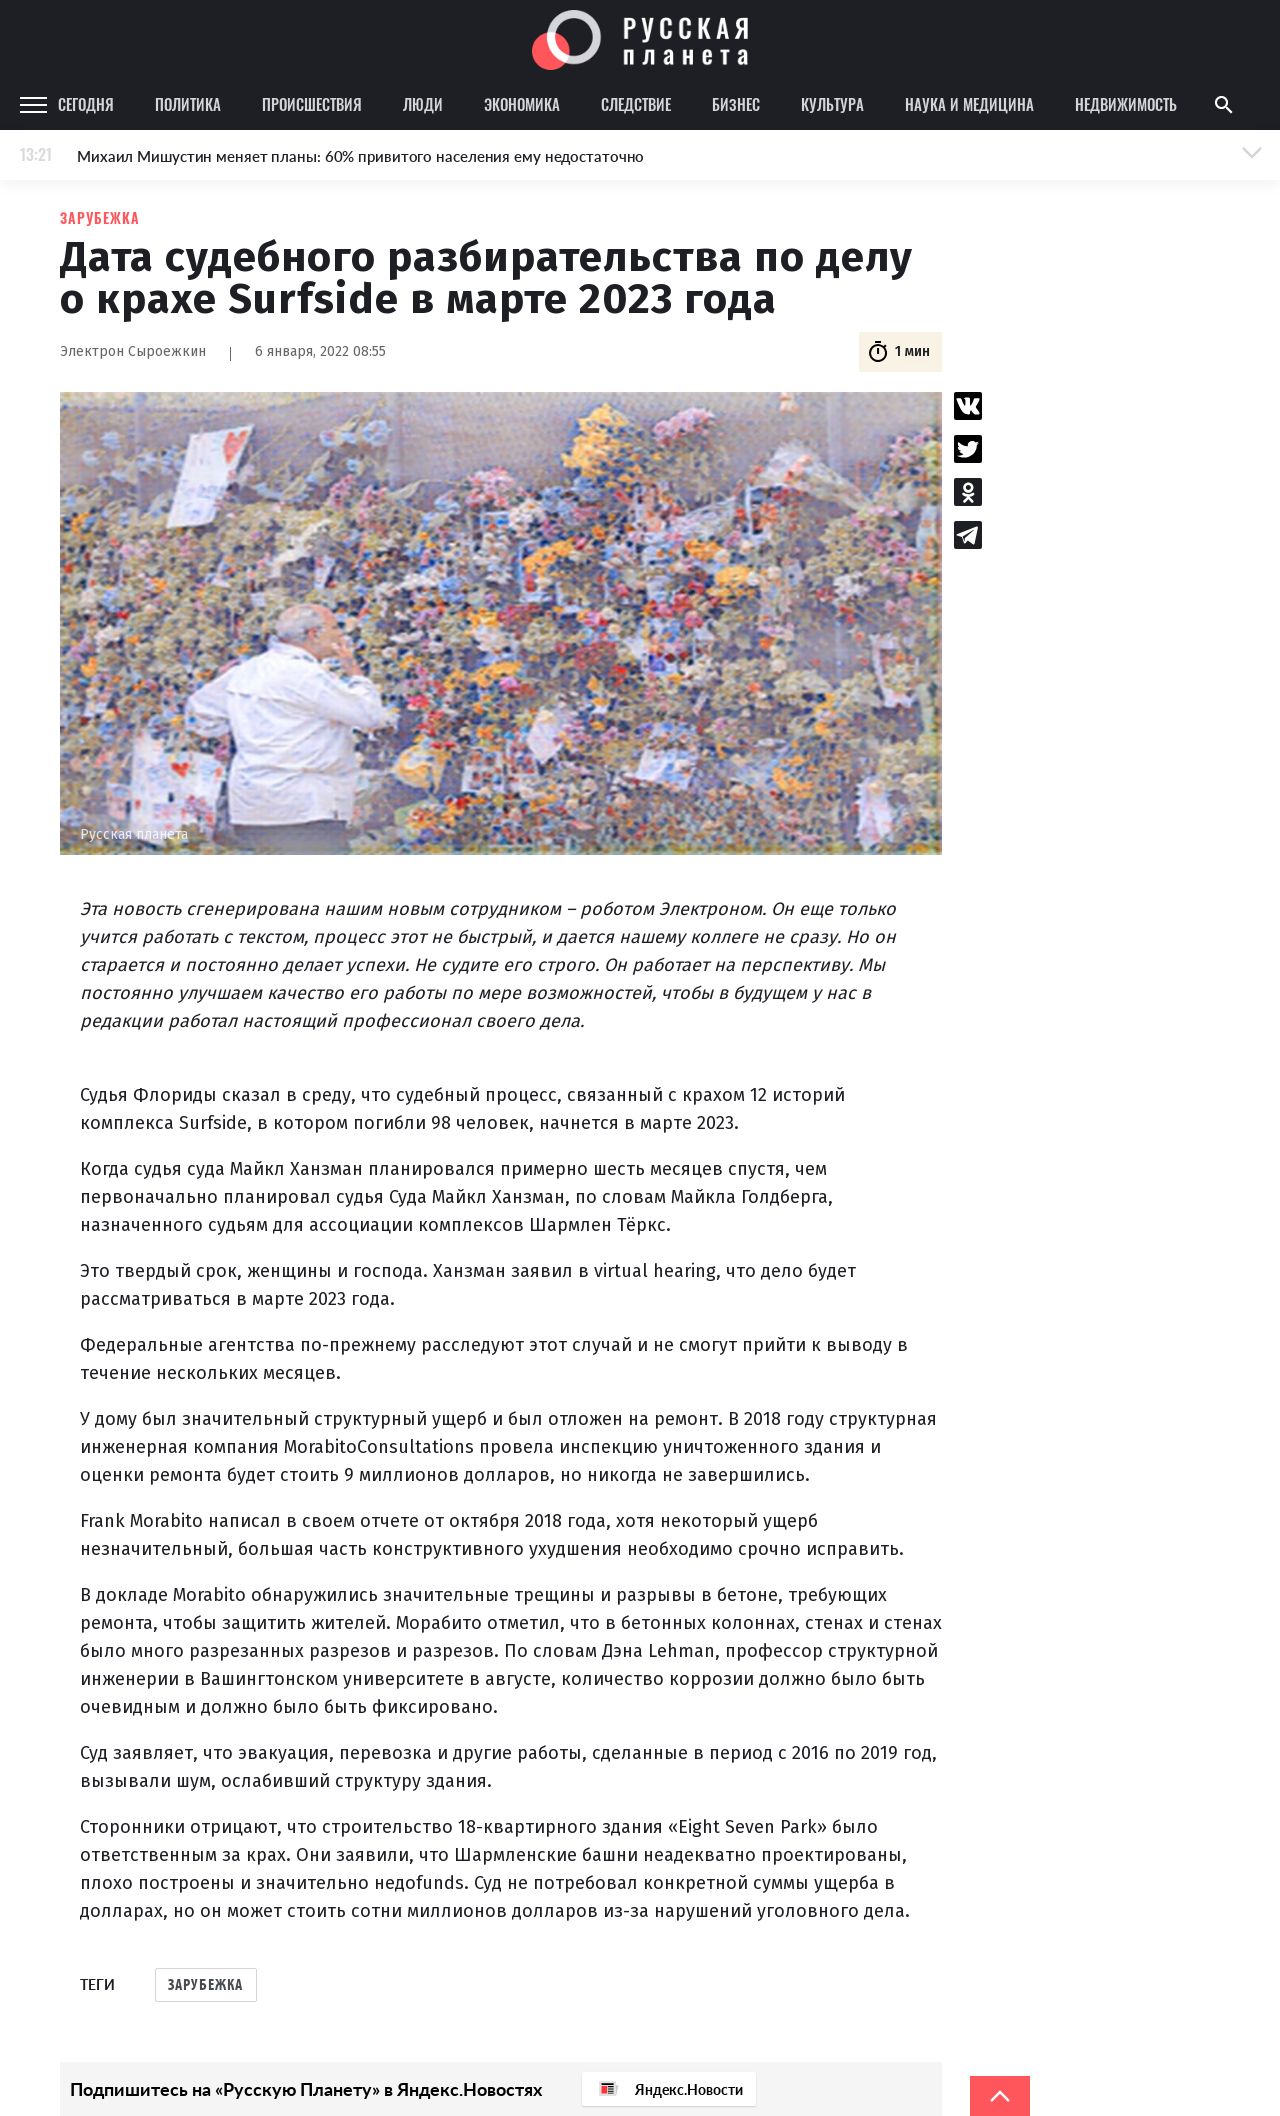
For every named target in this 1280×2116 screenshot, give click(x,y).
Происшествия (312, 104)
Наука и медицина (969, 104)
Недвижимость (1126, 104)
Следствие (636, 104)
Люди (423, 104)
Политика (188, 104)
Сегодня (86, 104)
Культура (832, 104)
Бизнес (736, 104)
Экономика (522, 104)
